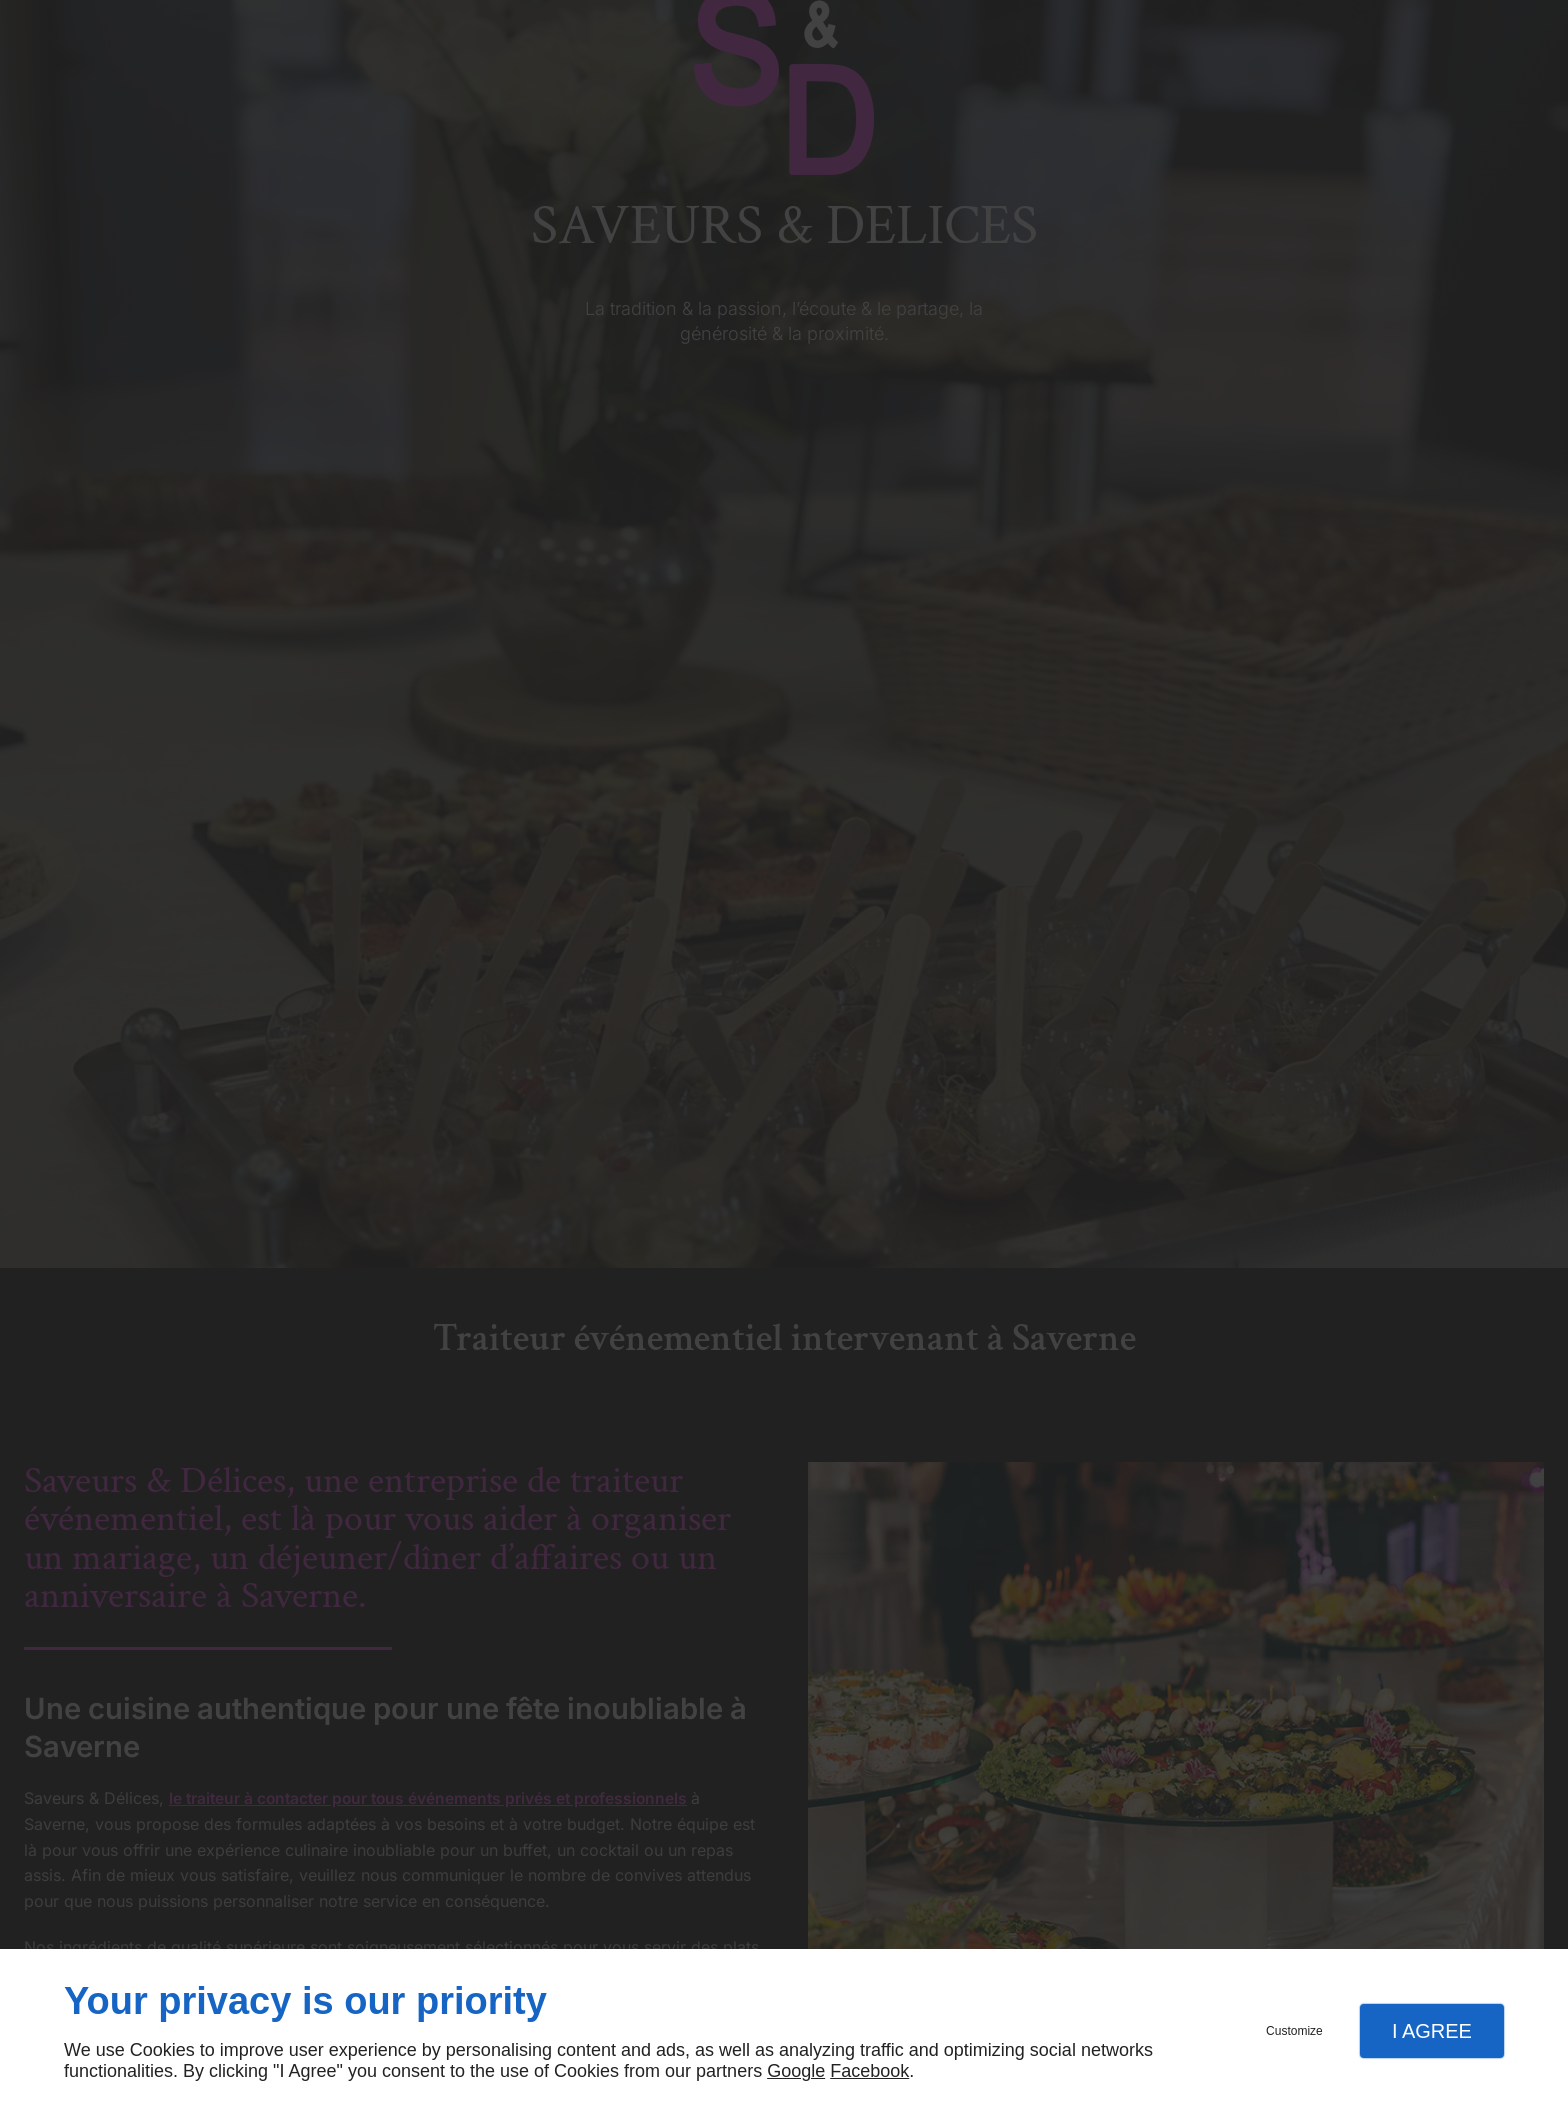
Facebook (869, 2071)
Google (796, 2071)
